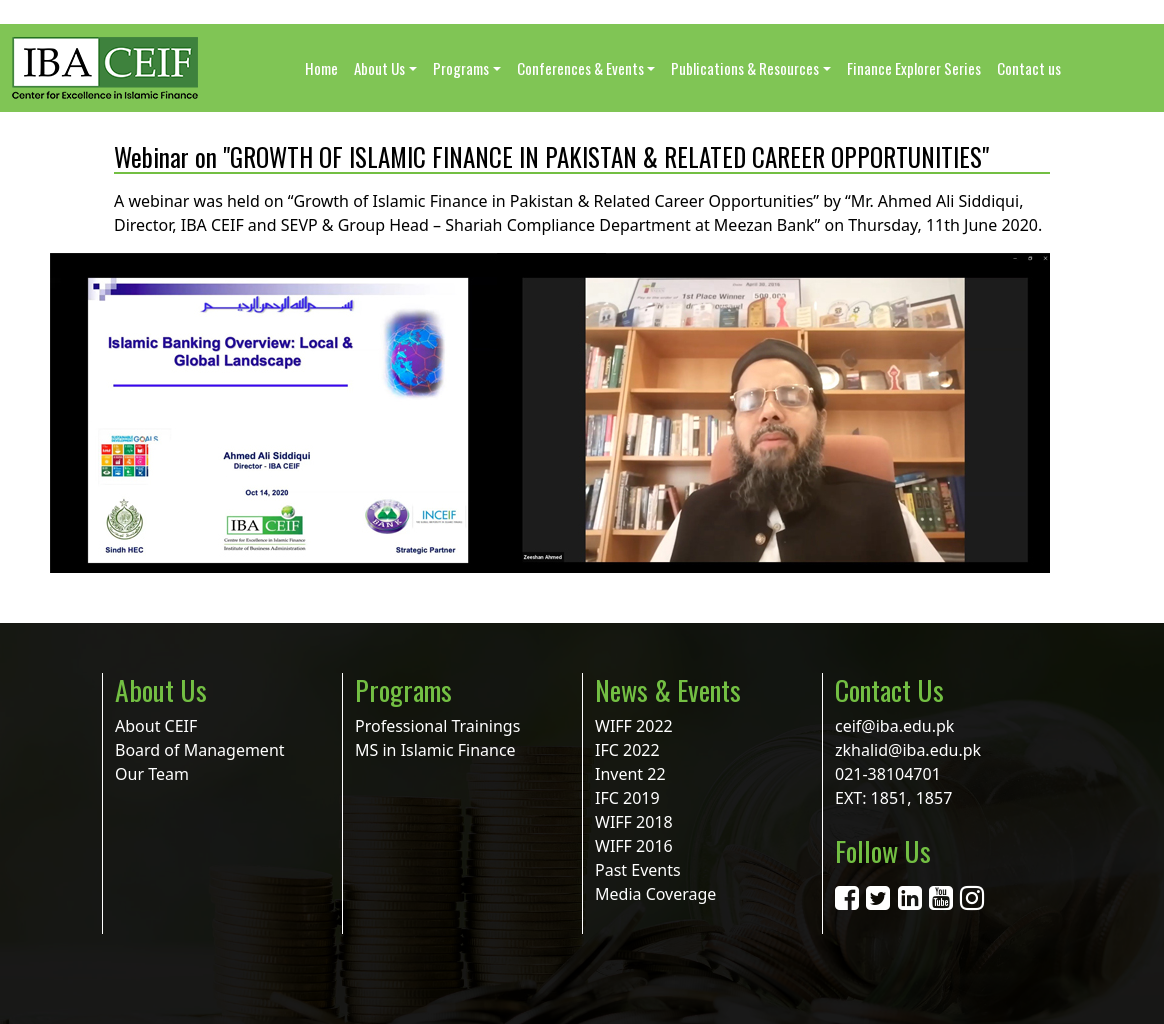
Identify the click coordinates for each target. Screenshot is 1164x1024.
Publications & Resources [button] (745, 68)
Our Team (152, 774)
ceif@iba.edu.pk (894, 726)
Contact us (1029, 68)
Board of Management (200, 750)
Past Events (638, 870)
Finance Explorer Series (914, 68)
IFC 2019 (627, 798)
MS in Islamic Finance (435, 750)
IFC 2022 (627, 750)
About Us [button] (379, 68)
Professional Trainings (437, 726)
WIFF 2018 (634, 822)
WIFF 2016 (634, 846)
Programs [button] (461, 68)
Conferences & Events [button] (580, 68)
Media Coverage (655, 894)
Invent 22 (630, 774)
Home (321, 68)
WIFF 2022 (634, 726)
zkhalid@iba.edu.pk (908, 750)
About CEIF (156, 726)
